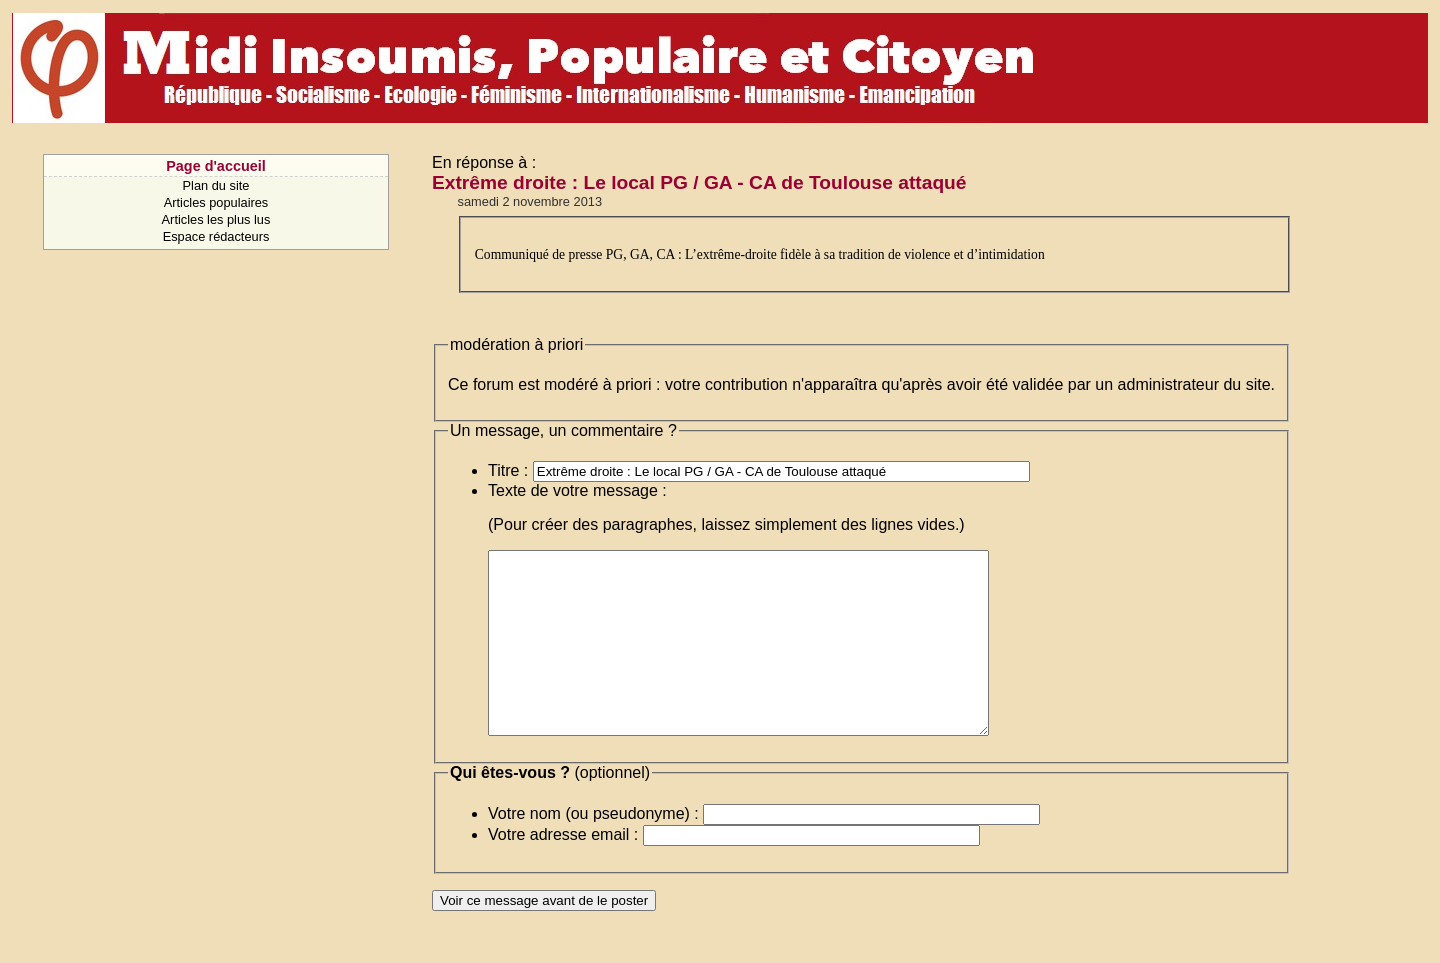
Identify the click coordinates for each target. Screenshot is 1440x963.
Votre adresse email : (563, 870)
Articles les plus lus (216, 219)
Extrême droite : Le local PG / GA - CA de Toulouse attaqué (699, 182)
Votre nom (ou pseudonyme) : (593, 849)
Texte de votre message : (577, 490)
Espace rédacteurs (216, 236)
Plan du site (216, 185)
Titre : (508, 470)
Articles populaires (216, 202)
